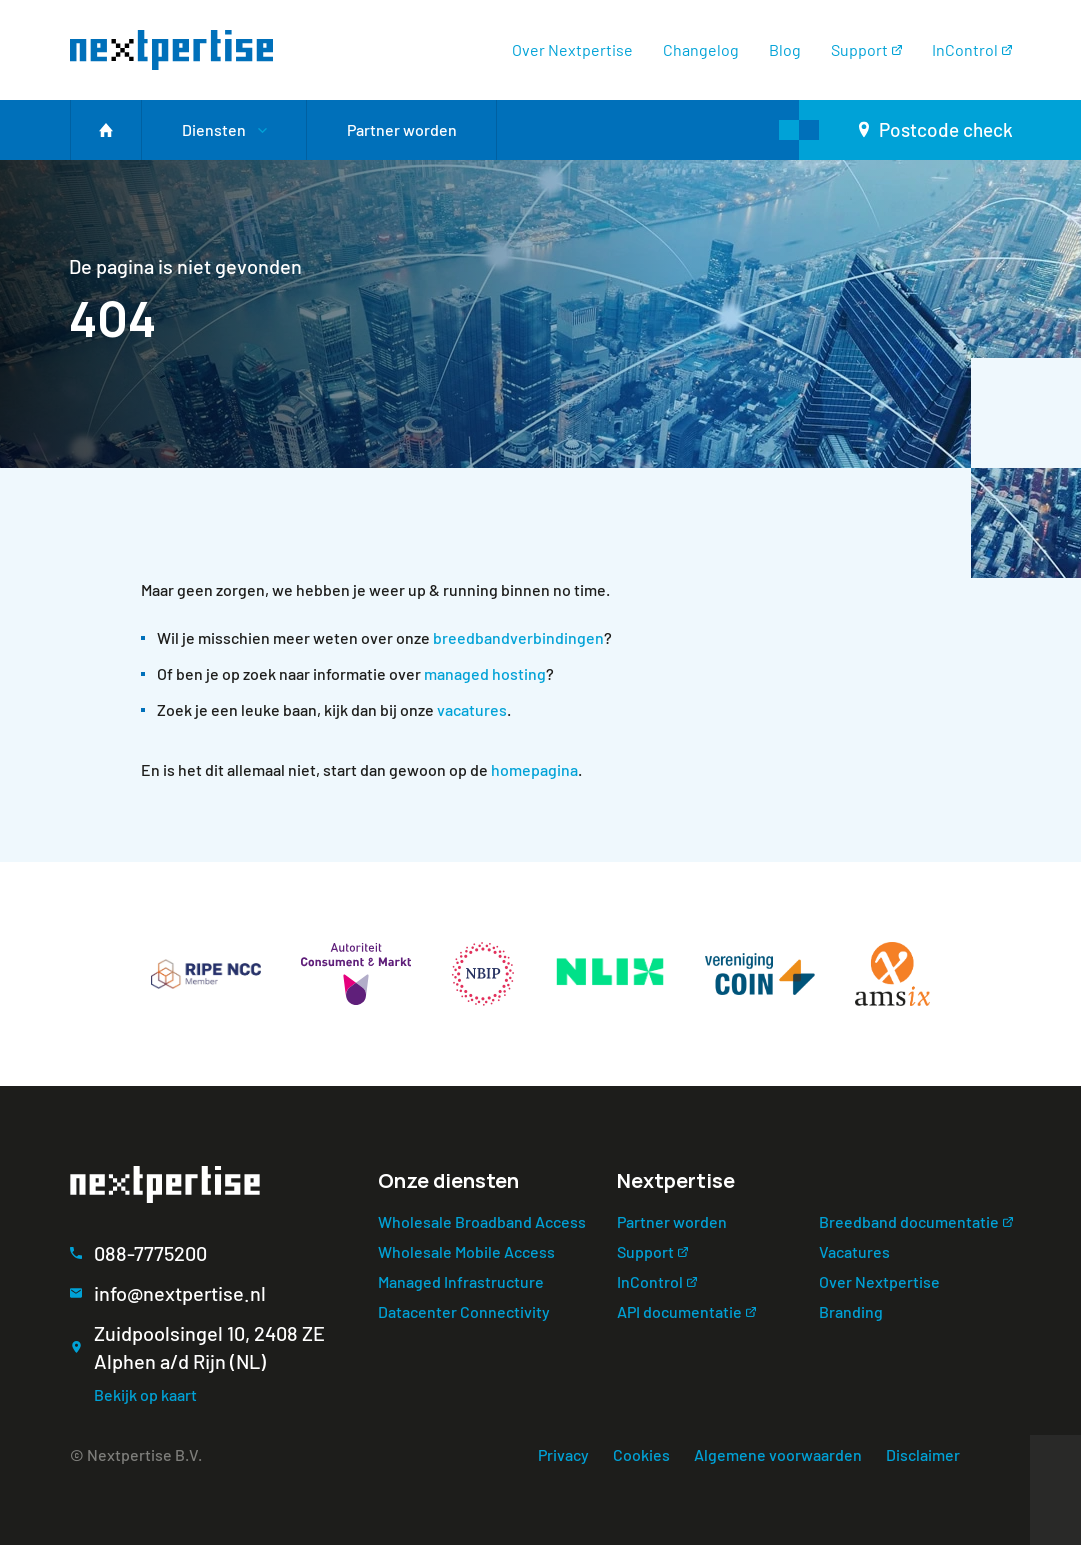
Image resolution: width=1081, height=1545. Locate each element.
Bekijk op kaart (145, 1394)
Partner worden (672, 1221)
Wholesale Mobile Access (466, 1251)
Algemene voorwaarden (778, 1454)
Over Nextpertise (572, 49)
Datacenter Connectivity (464, 1311)
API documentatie (679, 1311)
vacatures (472, 709)
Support (859, 49)
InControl (965, 49)
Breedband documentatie (909, 1221)
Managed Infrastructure (461, 1281)
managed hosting (485, 673)
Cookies (641, 1454)
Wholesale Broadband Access (482, 1221)
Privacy (563, 1454)
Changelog (701, 49)
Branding (851, 1311)
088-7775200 (150, 1253)
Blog (785, 49)
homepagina (534, 769)
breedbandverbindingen (518, 637)
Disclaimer (923, 1454)
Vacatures (854, 1251)
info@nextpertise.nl (180, 1293)
